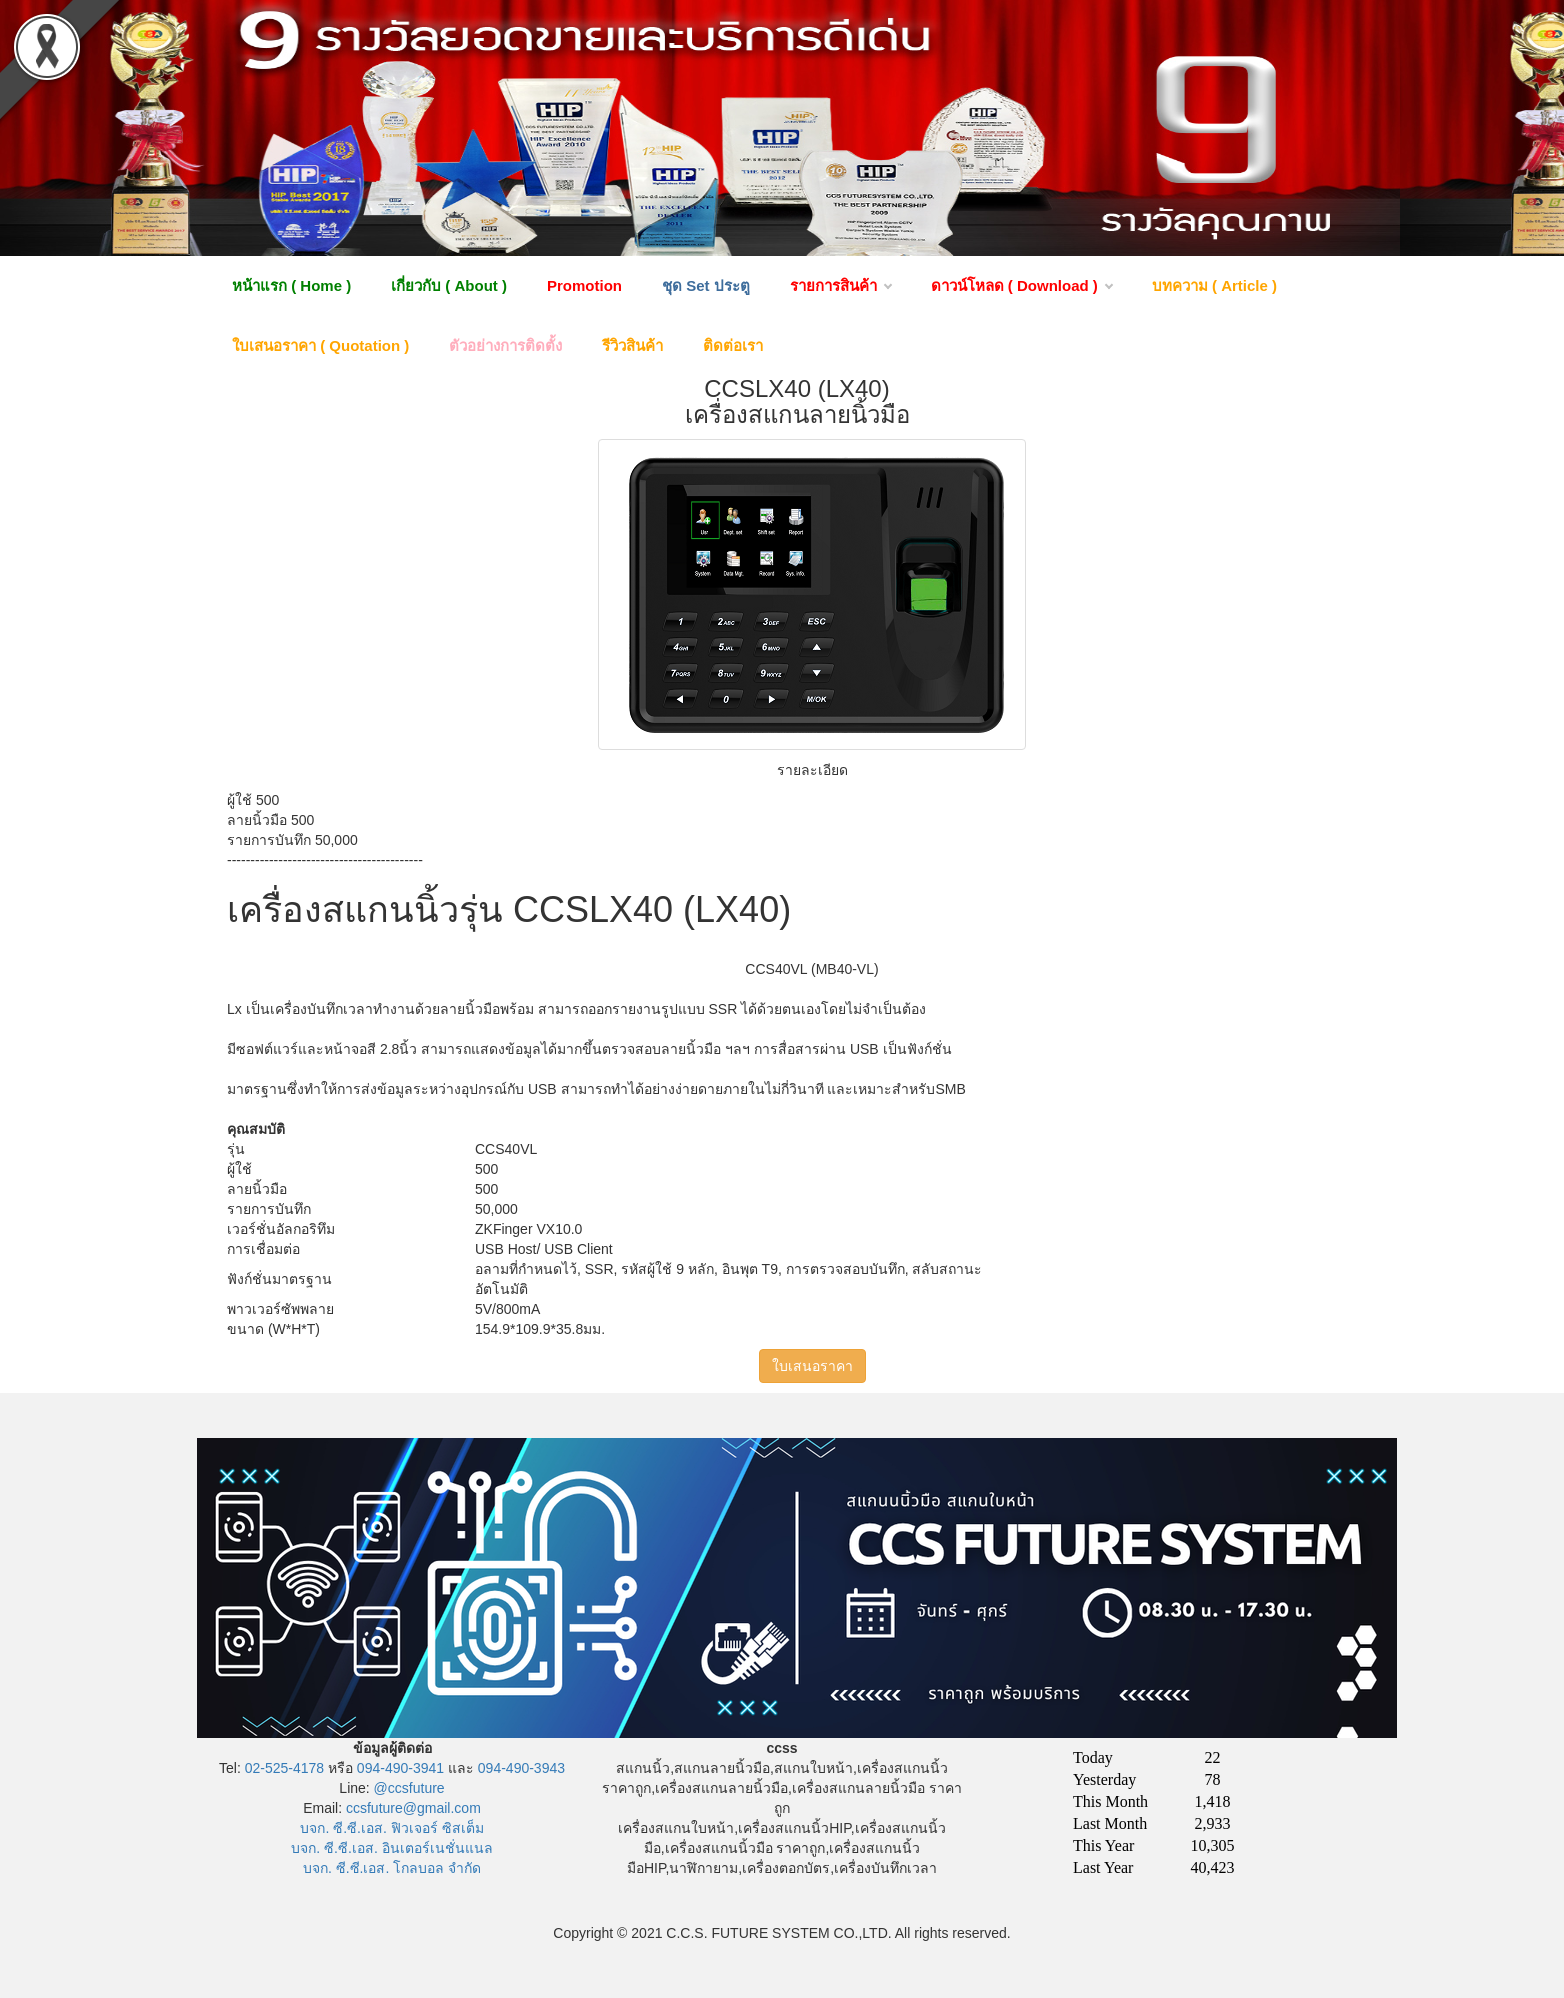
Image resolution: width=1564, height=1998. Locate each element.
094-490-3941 (400, 1768)
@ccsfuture (409, 1788)
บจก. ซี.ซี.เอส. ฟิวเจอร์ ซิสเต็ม (391, 1828)
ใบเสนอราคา (812, 1366)
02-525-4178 (284, 1768)
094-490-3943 (521, 1768)
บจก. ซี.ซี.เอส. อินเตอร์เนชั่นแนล (391, 1848)
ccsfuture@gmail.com (413, 1808)
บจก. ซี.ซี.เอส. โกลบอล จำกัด (392, 1868)
